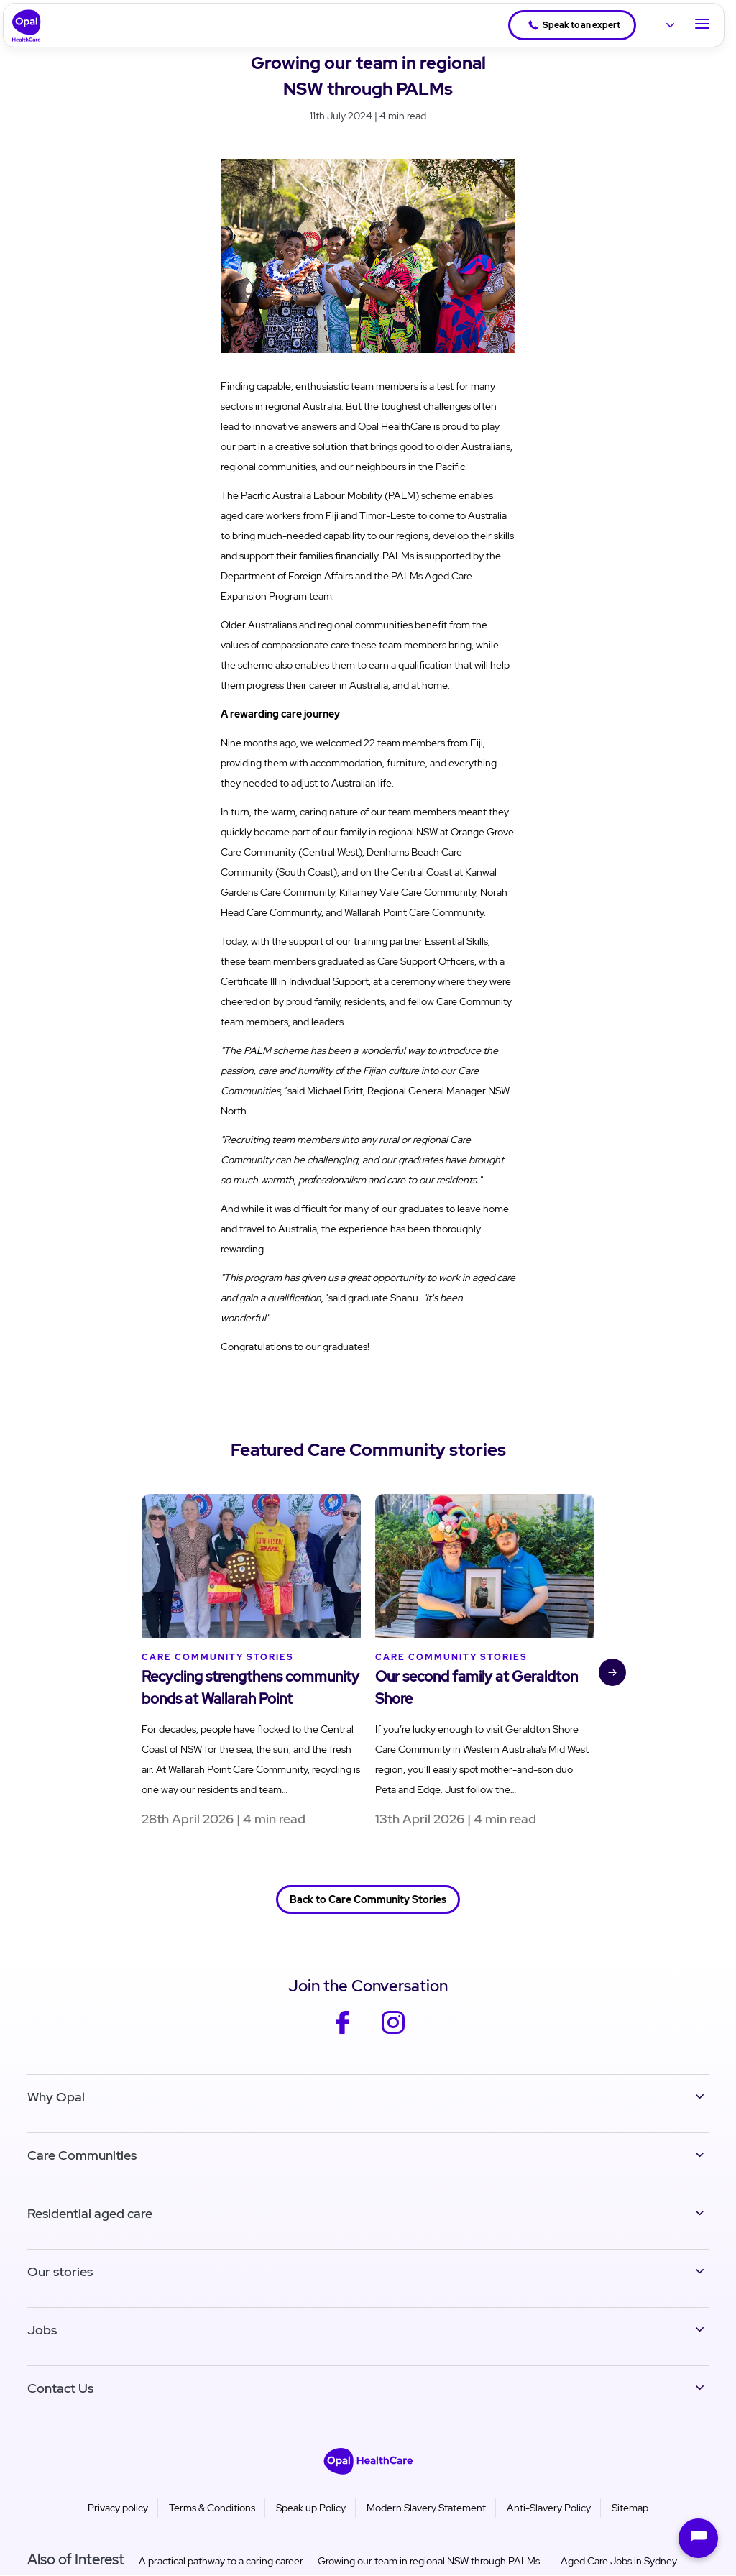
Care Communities (82, 2155)
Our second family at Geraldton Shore (476, 1687)
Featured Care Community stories (368, 1450)
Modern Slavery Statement (426, 2507)
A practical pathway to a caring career (221, 2560)
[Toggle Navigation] (702, 25)
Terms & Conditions (212, 2507)
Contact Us (60, 2388)
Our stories (60, 2271)
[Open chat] (698, 2538)
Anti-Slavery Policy (549, 2507)
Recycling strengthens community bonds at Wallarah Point (250, 1687)
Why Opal (56, 2097)
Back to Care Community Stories (368, 1899)
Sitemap (630, 2507)
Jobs (42, 2329)
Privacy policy (118, 2507)
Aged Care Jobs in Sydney (619, 2560)
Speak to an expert (573, 25)
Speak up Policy (311, 2507)
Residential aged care (89, 2213)
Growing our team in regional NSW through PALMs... (432, 2560)
